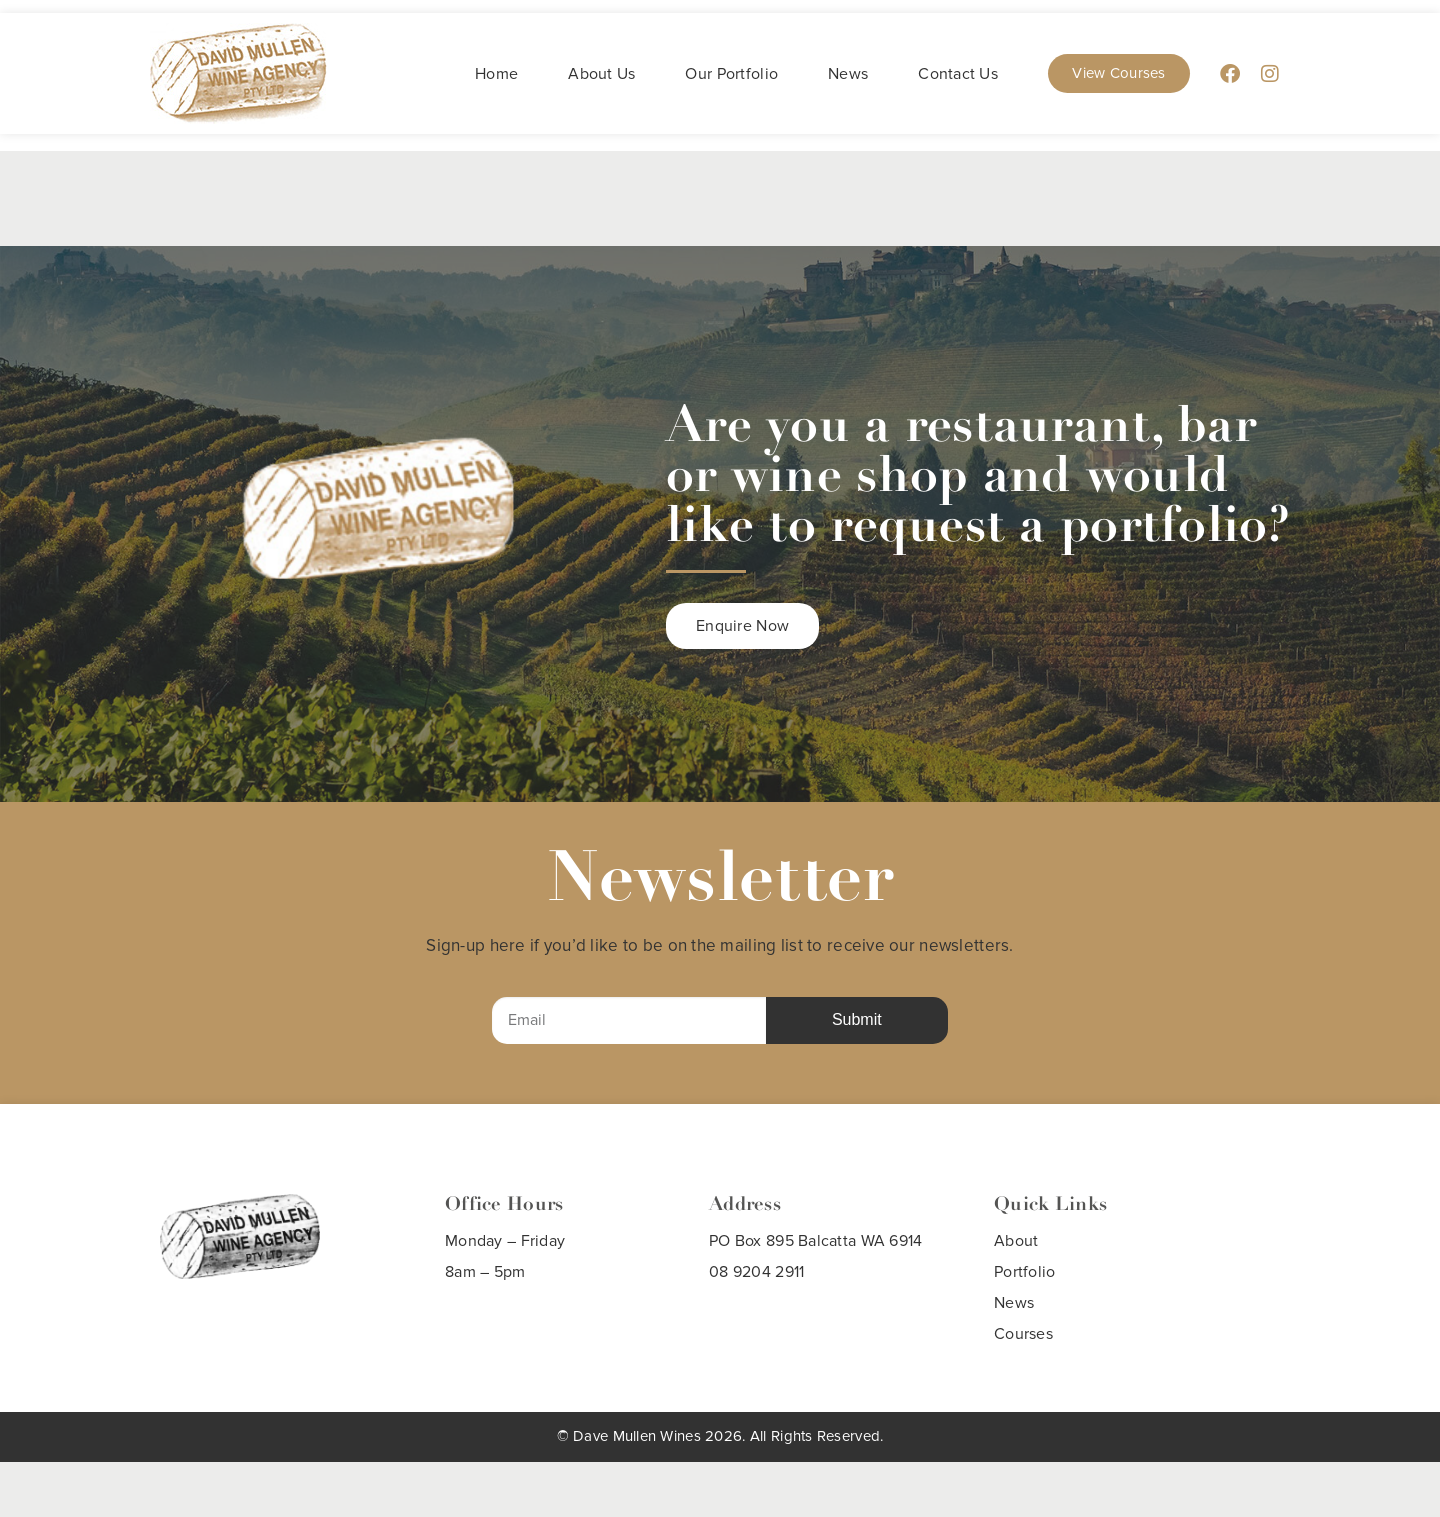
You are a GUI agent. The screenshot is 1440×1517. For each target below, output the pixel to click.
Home (496, 74)
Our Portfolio (731, 74)
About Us (601, 74)
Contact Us (958, 74)
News (848, 74)
